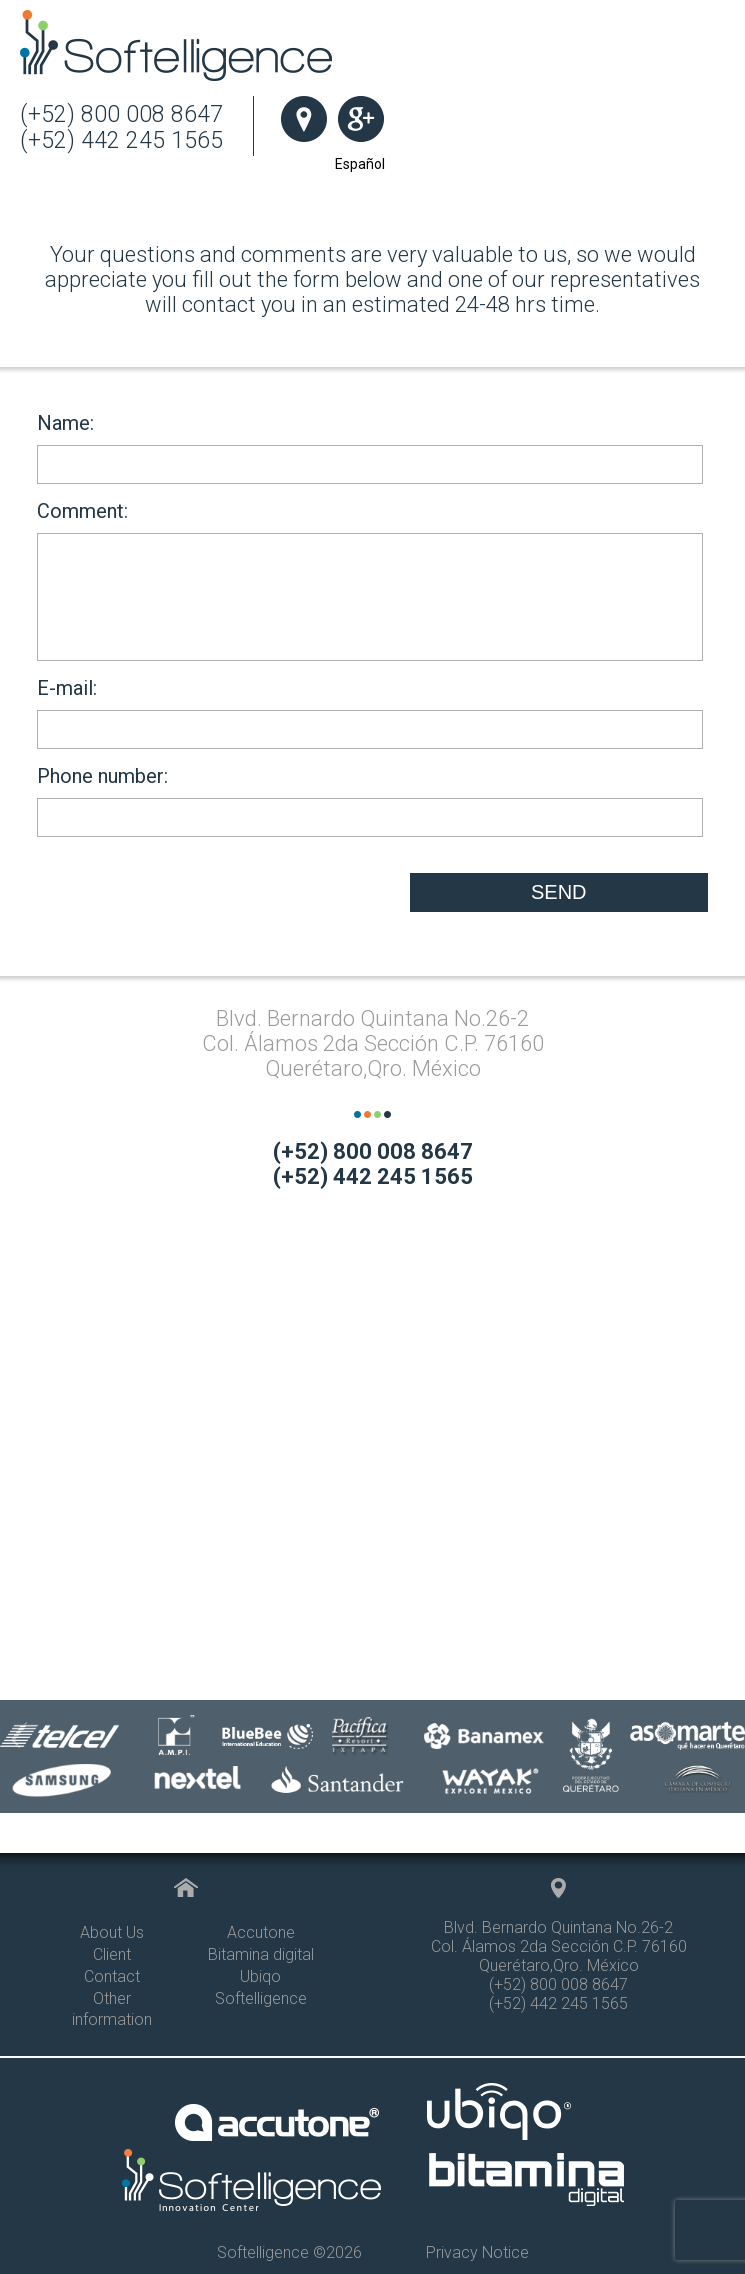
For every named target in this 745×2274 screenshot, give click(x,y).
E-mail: (370, 712)
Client (112, 1954)
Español (360, 164)
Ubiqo (260, 1976)
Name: (370, 447)
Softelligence (261, 1998)
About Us (112, 1932)
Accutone (261, 1932)
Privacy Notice (477, 2252)
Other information (112, 2009)
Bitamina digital (261, 1954)
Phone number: (370, 800)
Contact (112, 1976)
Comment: (370, 580)
